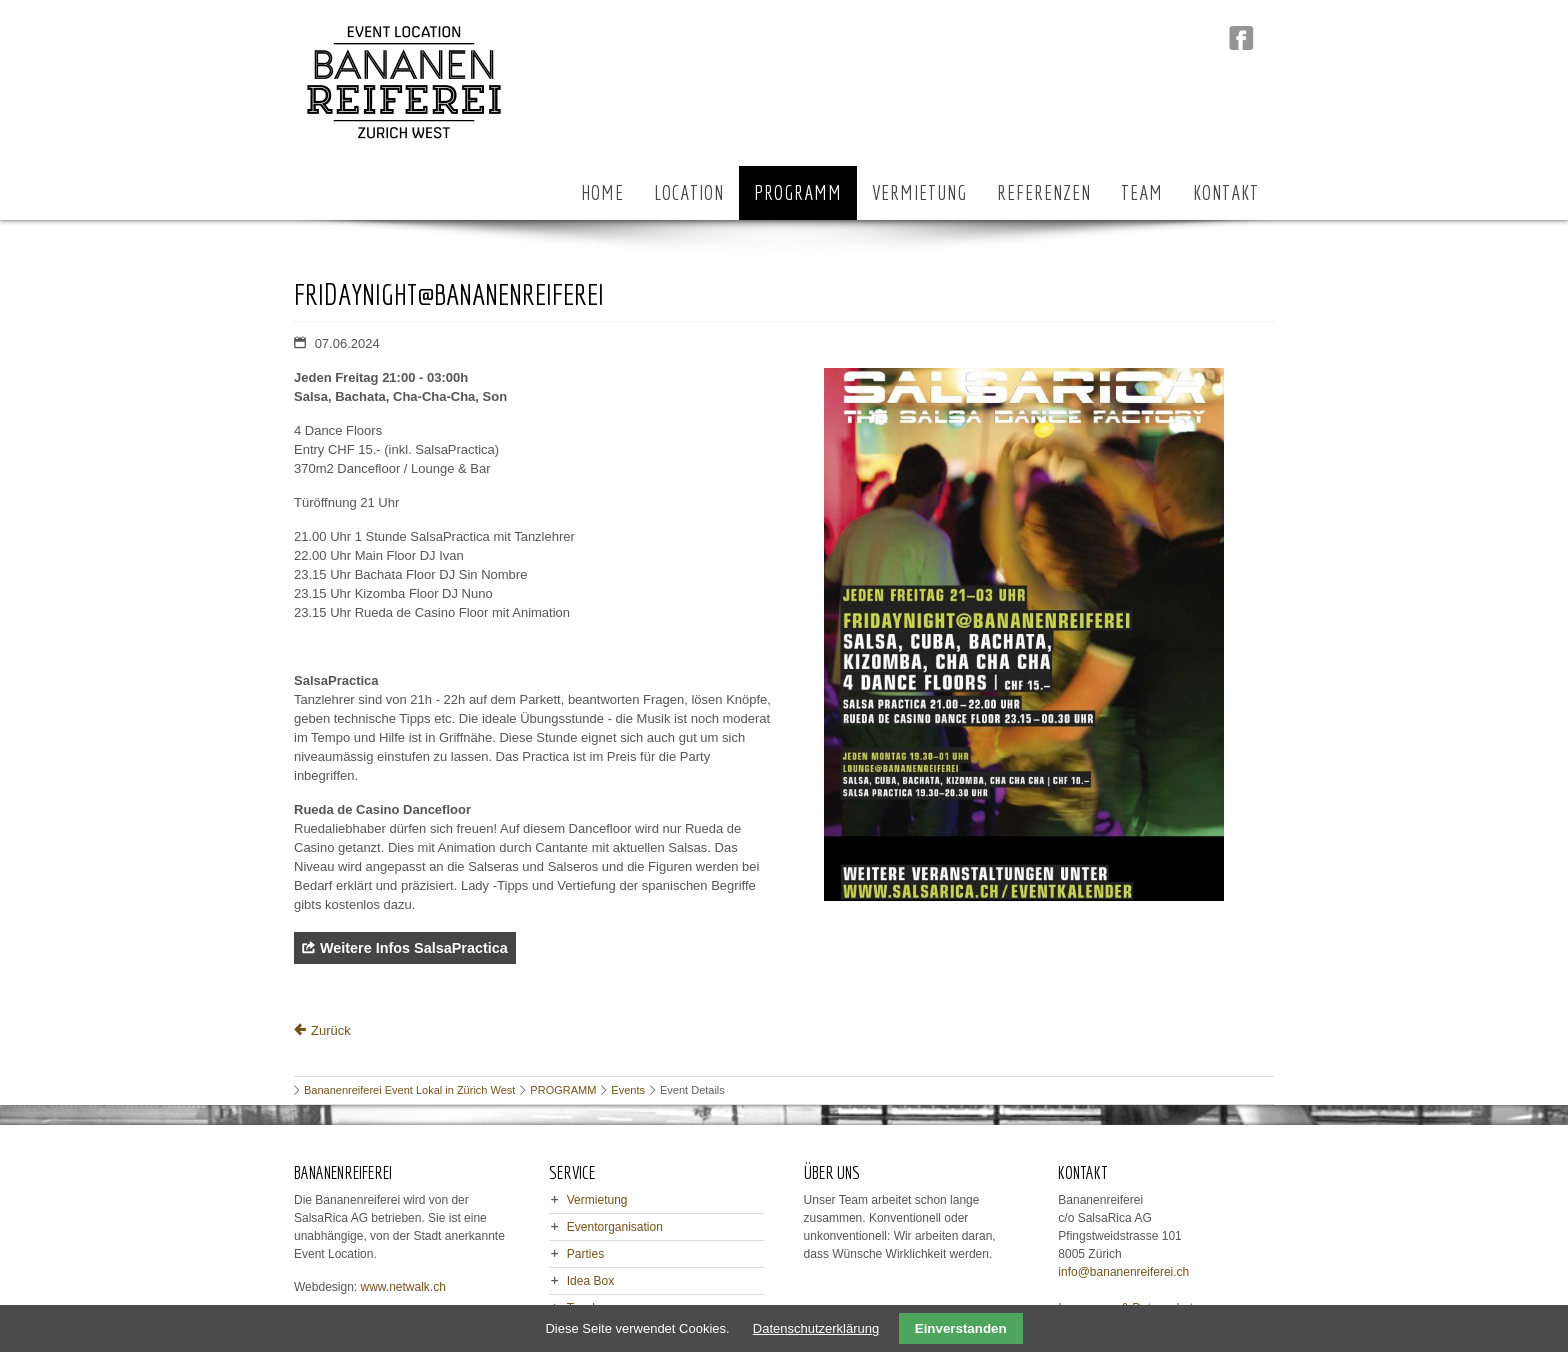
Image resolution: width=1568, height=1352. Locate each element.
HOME (602, 192)
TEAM (1142, 192)
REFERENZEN (1044, 192)
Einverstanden (961, 1328)
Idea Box (590, 1281)
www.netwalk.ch (403, 1287)
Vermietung (597, 1200)
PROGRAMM (798, 192)
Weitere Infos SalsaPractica (414, 948)
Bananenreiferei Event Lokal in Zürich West (409, 1090)
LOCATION (689, 192)
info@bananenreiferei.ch (1123, 1272)
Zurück (331, 1030)
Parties (585, 1254)
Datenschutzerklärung (816, 1328)
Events (628, 1090)
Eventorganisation (615, 1227)
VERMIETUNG (919, 192)
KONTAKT (1226, 192)
